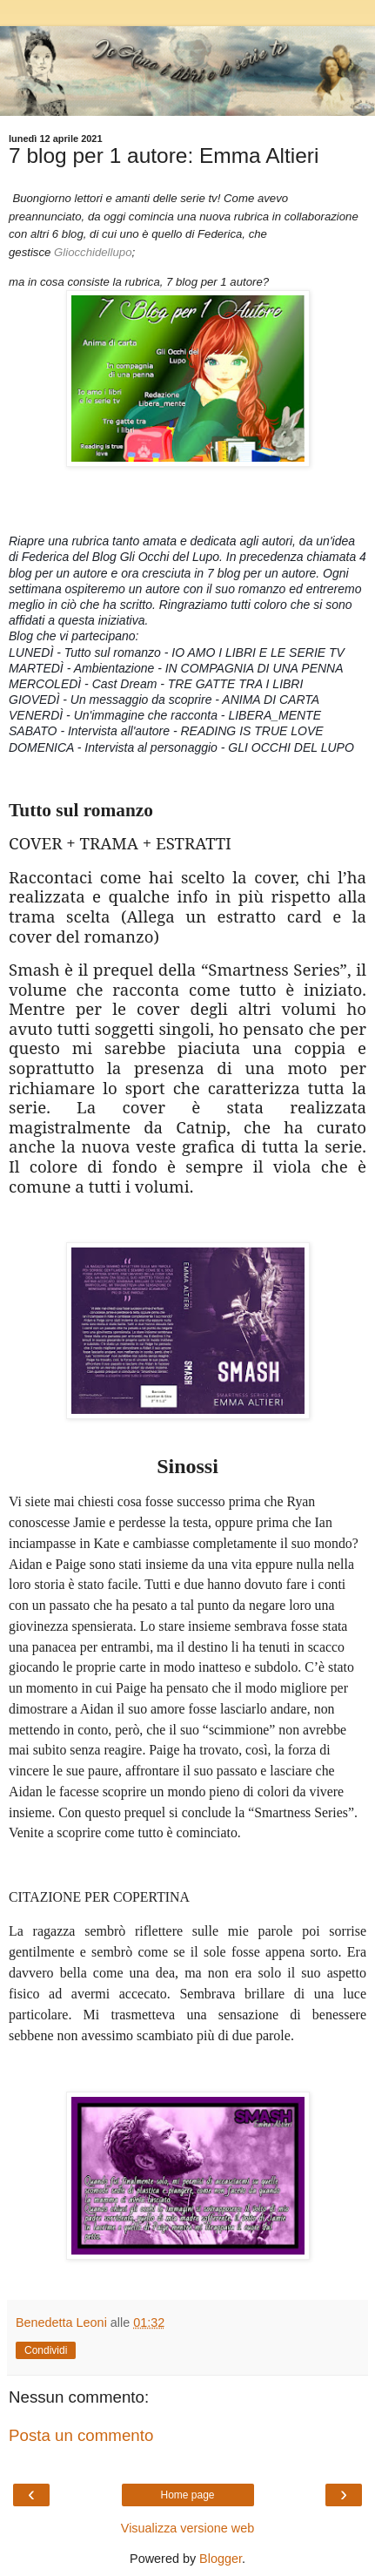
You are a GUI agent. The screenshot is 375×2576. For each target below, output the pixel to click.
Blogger (220, 2559)
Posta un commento (81, 2435)
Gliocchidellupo (92, 252)
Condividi (45, 2350)
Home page (187, 2495)
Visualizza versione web (187, 2528)
